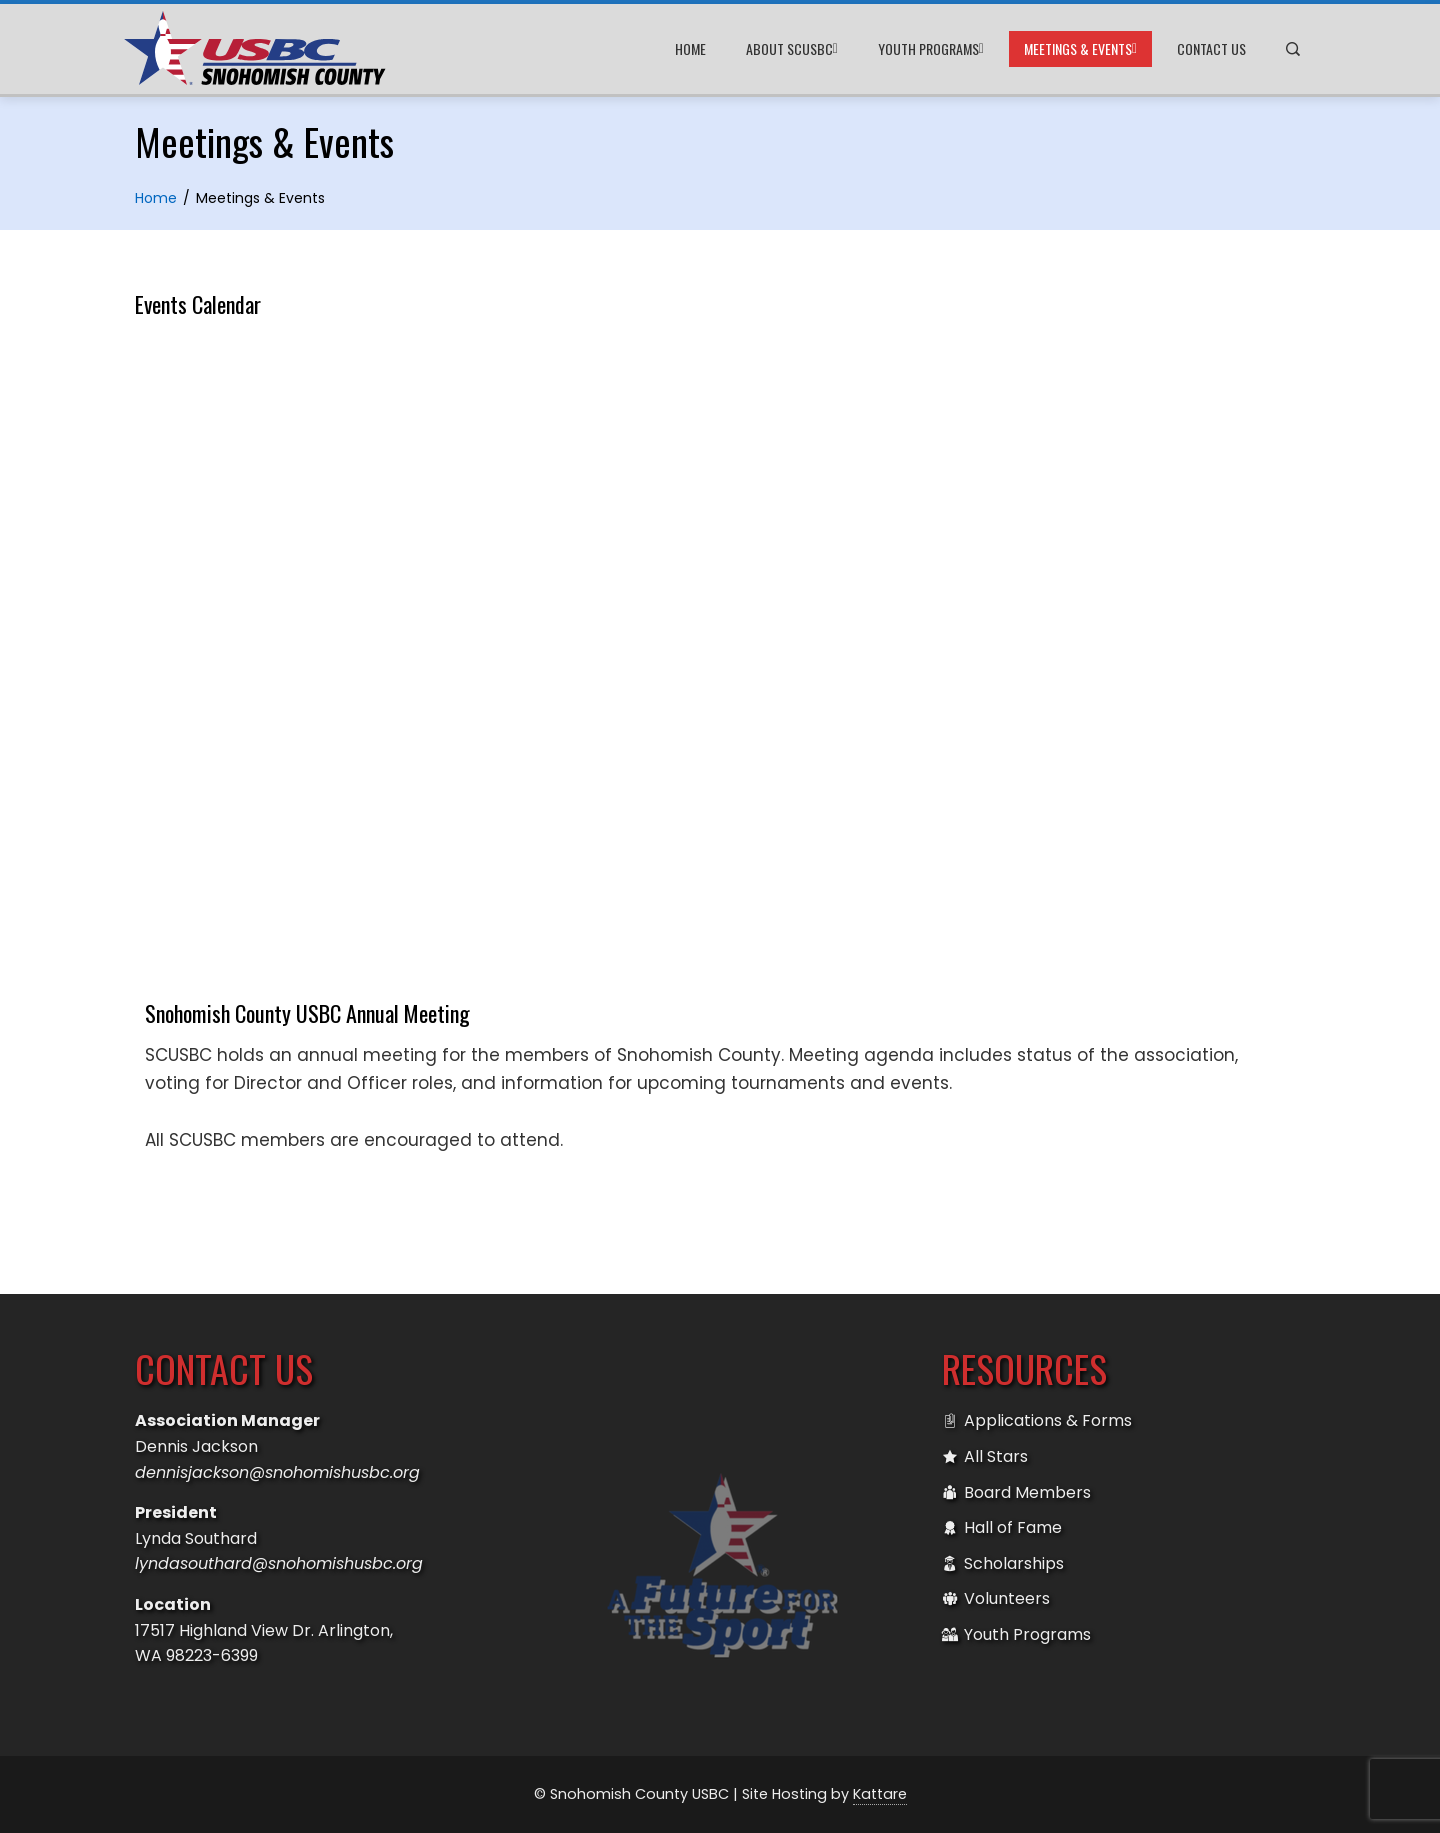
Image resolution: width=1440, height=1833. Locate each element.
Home (690, 48)
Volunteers (996, 1599)
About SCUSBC (792, 49)
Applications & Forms (1037, 1421)
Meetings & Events (1080, 49)
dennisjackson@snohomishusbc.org (277, 1472)
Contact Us (1211, 48)
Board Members (1016, 1493)
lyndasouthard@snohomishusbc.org (279, 1563)
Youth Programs (931, 49)
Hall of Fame (1002, 1528)
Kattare (880, 1794)
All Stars (985, 1457)
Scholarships (1003, 1564)
